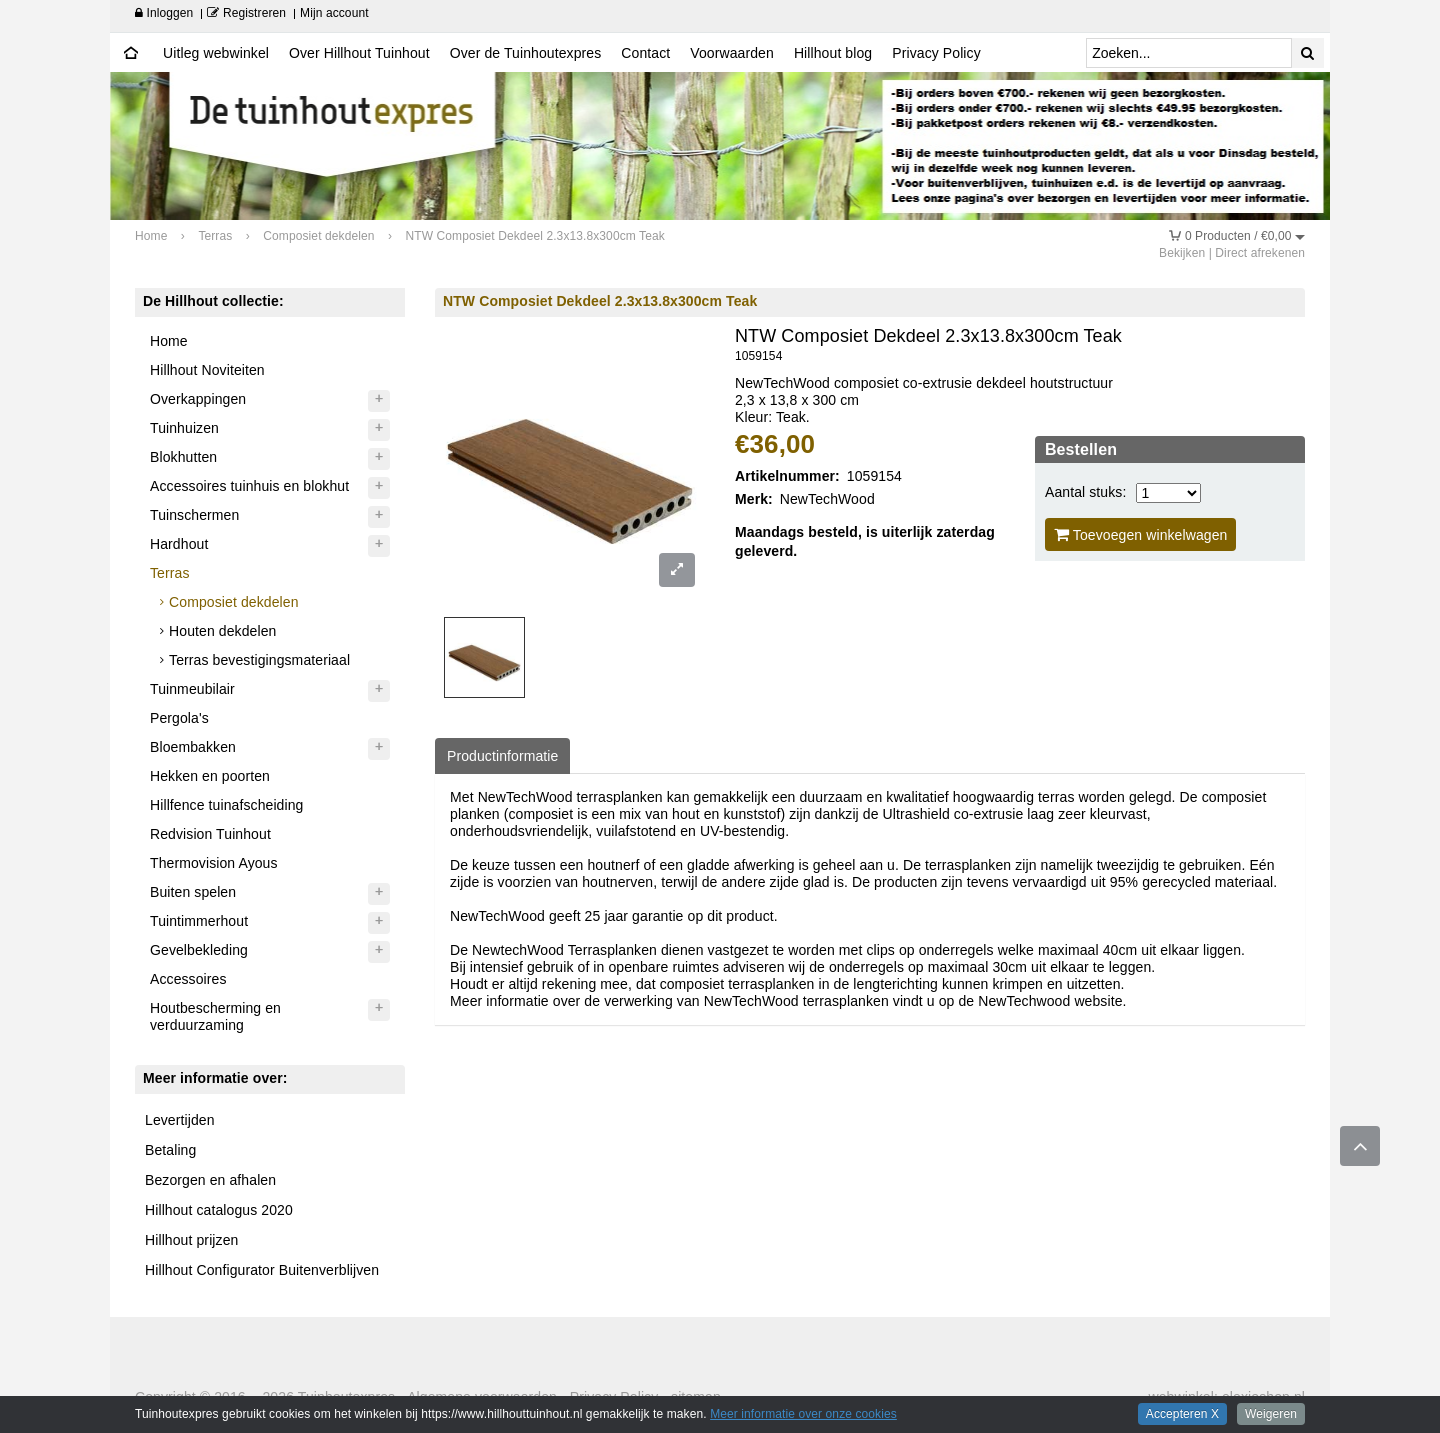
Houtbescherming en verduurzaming (215, 1016)
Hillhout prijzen (191, 1240)
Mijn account (334, 13)
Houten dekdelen (222, 631)
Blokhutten (183, 457)
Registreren (246, 13)
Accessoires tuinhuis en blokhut (249, 486)
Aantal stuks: (1085, 492)
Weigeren (1271, 1414)
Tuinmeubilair (192, 689)
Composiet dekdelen (233, 602)
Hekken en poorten (210, 776)
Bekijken (1182, 253)
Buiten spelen (193, 892)
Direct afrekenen (1260, 253)
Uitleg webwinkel (216, 53)
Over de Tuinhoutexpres (526, 53)
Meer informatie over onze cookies (803, 1414)
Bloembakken (193, 747)
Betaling (170, 1150)
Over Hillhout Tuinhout (359, 53)
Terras (170, 573)
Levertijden (180, 1120)
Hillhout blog (833, 53)
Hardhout (179, 544)
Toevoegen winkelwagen (1141, 534)
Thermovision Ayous (214, 863)
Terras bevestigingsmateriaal (259, 660)
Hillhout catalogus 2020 (219, 1210)
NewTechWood (827, 499)
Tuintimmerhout (199, 921)
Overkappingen (198, 399)
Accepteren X (1182, 1414)
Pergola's (179, 718)
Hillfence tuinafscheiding (226, 805)
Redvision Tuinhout (210, 834)
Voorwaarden (732, 53)
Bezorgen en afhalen (210, 1180)
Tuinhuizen (184, 428)
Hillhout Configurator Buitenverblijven (262, 1270)
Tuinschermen (194, 515)
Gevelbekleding (199, 950)
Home (169, 341)
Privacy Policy (936, 53)
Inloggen (164, 13)
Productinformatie (502, 756)
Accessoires (188, 979)
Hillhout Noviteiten (207, 370)
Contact (645, 53)
